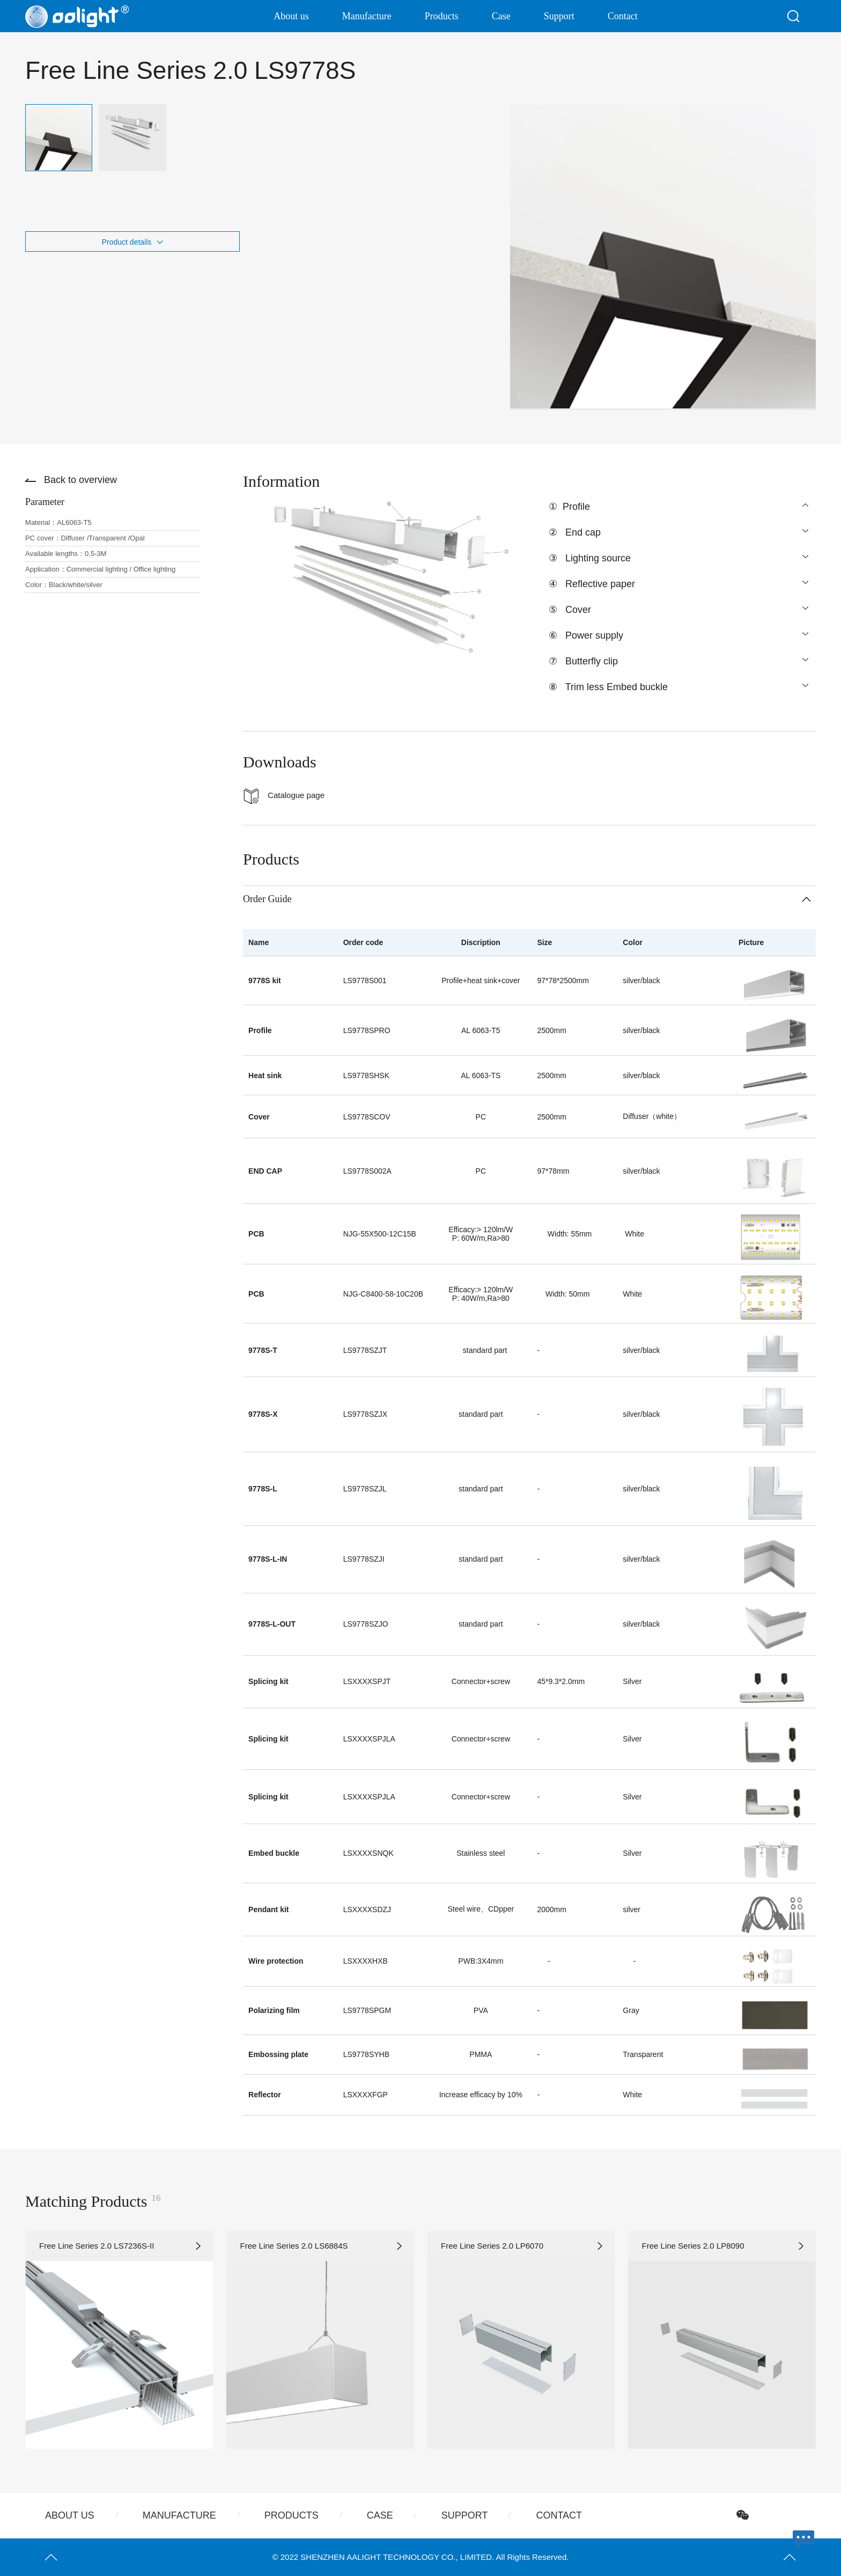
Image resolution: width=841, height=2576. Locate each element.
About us (291, 16)
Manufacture (367, 16)
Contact (623, 16)
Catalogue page (296, 795)
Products (442, 16)
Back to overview (80, 479)
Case (501, 16)
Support (559, 16)
